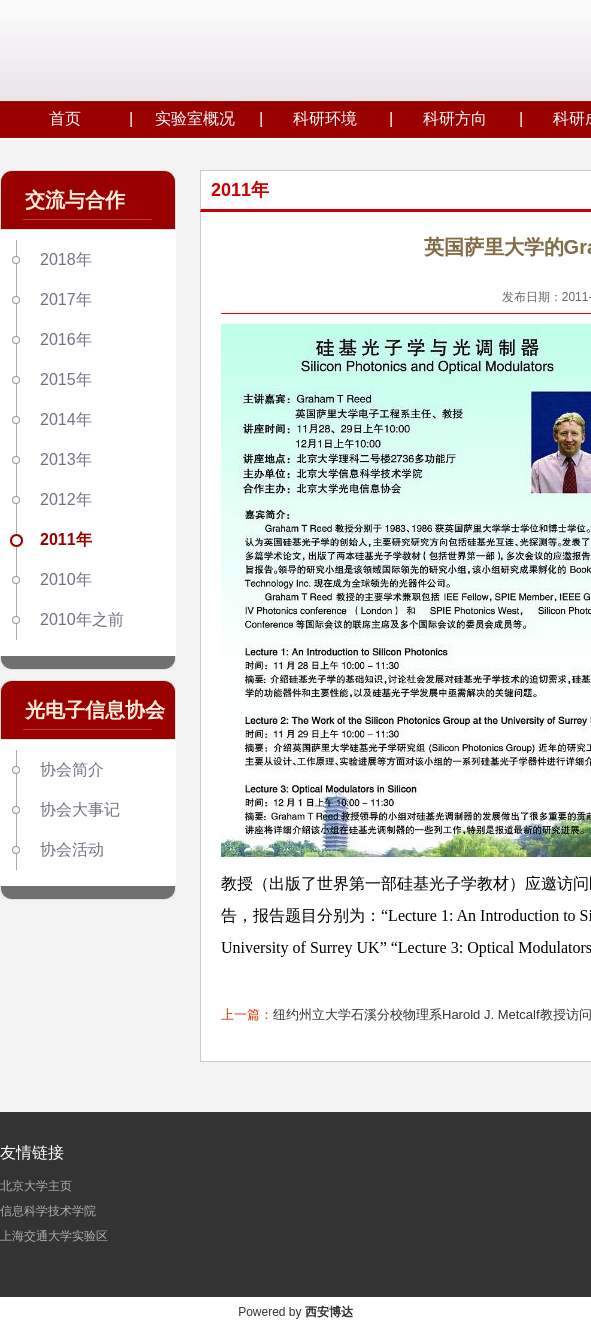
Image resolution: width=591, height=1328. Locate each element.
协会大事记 (80, 809)
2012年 (66, 499)
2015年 (66, 379)
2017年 (66, 299)
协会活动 (72, 849)
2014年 (66, 419)
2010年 (66, 579)
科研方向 (455, 118)
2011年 (66, 539)
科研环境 (325, 118)
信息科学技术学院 (48, 1211)
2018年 (66, 259)
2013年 (66, 459)
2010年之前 (82, 619)
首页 (65, 118)
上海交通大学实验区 (54, 1236)
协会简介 (72, 769)
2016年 (66, 339)
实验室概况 (195, 118)
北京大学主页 (36, 1186)
